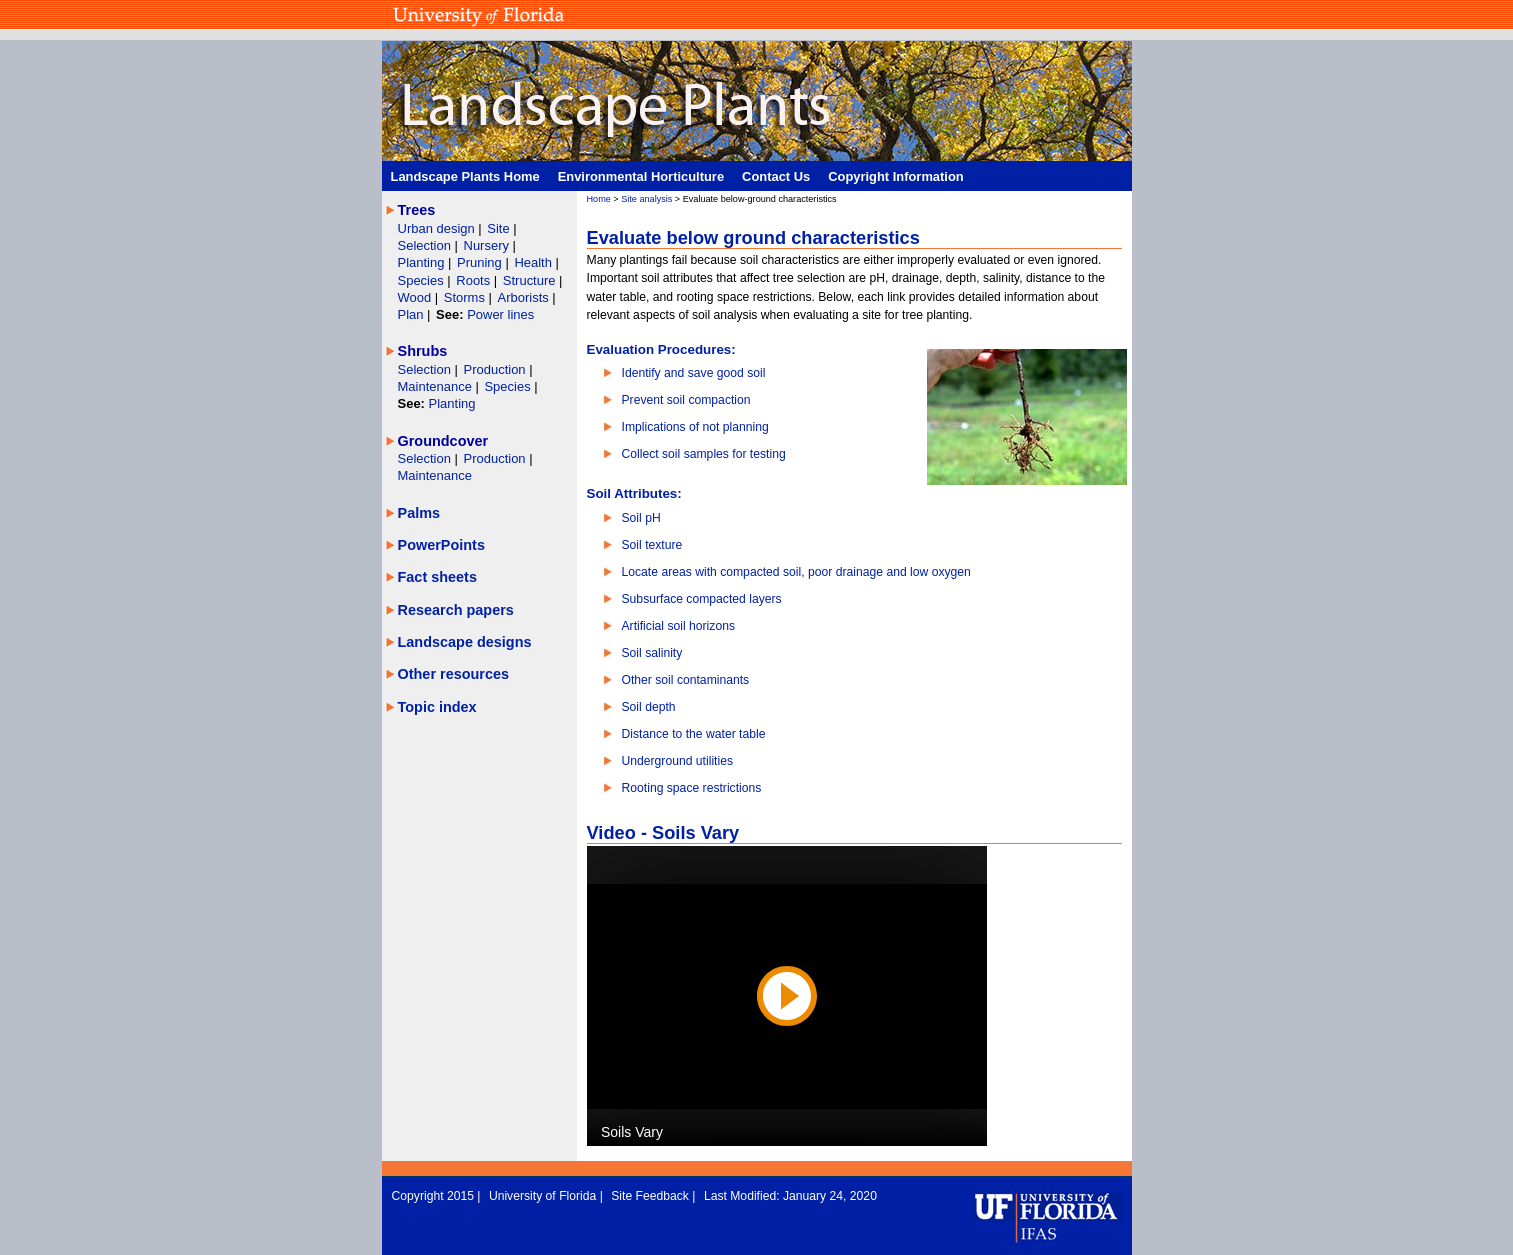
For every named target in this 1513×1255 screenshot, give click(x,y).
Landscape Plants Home (465, 176)
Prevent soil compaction (686, 400)
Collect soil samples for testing (704, 454)
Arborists (523, 297)
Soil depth (649, 707)
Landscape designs (465, 642)
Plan (411, 314)
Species (423, 280)
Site (500, 228)
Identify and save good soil (694, 373)
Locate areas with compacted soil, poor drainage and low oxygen (796, 572)
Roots (475, 280)
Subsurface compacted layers (702, 599)
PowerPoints (441, 545)
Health (533, 262)
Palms (419, 513)
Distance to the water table (694, 734)
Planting (423, 262)
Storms (466, 297)
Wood (416, 297)
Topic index (437, 707)
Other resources (454, 674)
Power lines (500, 314)
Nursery (486, 245)
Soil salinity (652, 653)
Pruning (481, 262)
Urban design (438, 228)
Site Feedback (651, 1196)
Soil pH (641, 518)
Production (497, 369)
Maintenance (437, 386)
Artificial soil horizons (679, 626)
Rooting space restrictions (692, 788)
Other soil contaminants (686, 680)
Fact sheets (437, 577)
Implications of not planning (695, 427)
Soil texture (652, 545)
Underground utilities (678, 761)
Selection (426, 245)
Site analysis (646, 199)
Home (599, 199)
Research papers (456, 610)
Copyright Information (896, 176)
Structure (531, 280)
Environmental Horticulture (641, 176)
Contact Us (776, 176)
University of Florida (544, 1196)
